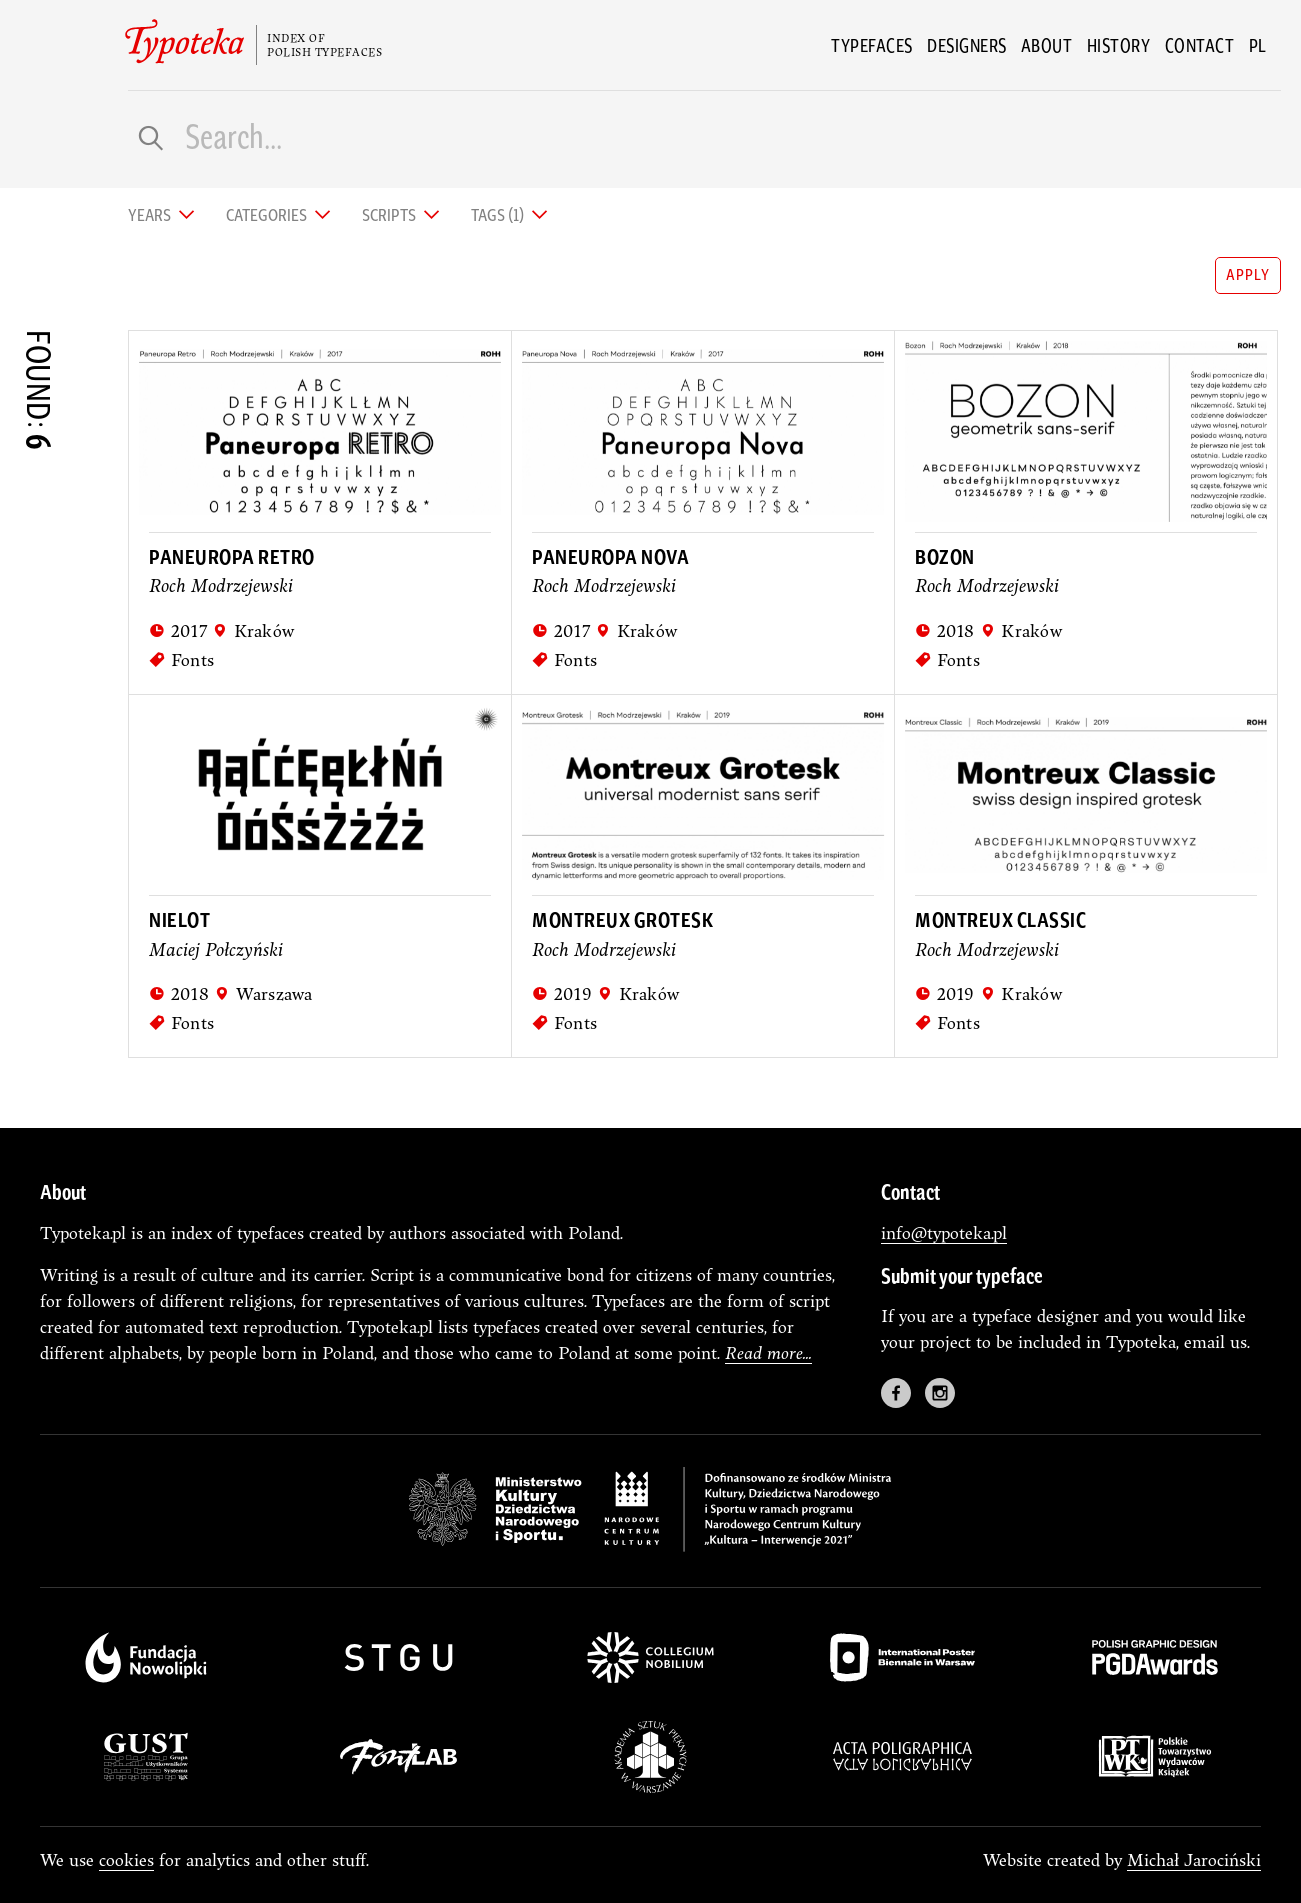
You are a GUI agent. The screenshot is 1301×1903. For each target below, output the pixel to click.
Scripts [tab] (390, 213)
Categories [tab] (268, 213)
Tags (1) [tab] (499, 213)
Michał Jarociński (1194, 1859)
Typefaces (872, 45)
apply (1247, 273)
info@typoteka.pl (944, 1232)
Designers (967, 45)
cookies (126, 1859)
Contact (1200, 45)
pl (1258, 45)
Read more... (768, 1352)
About (1047, 45)
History (1119, 45)
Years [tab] (151, 213)
